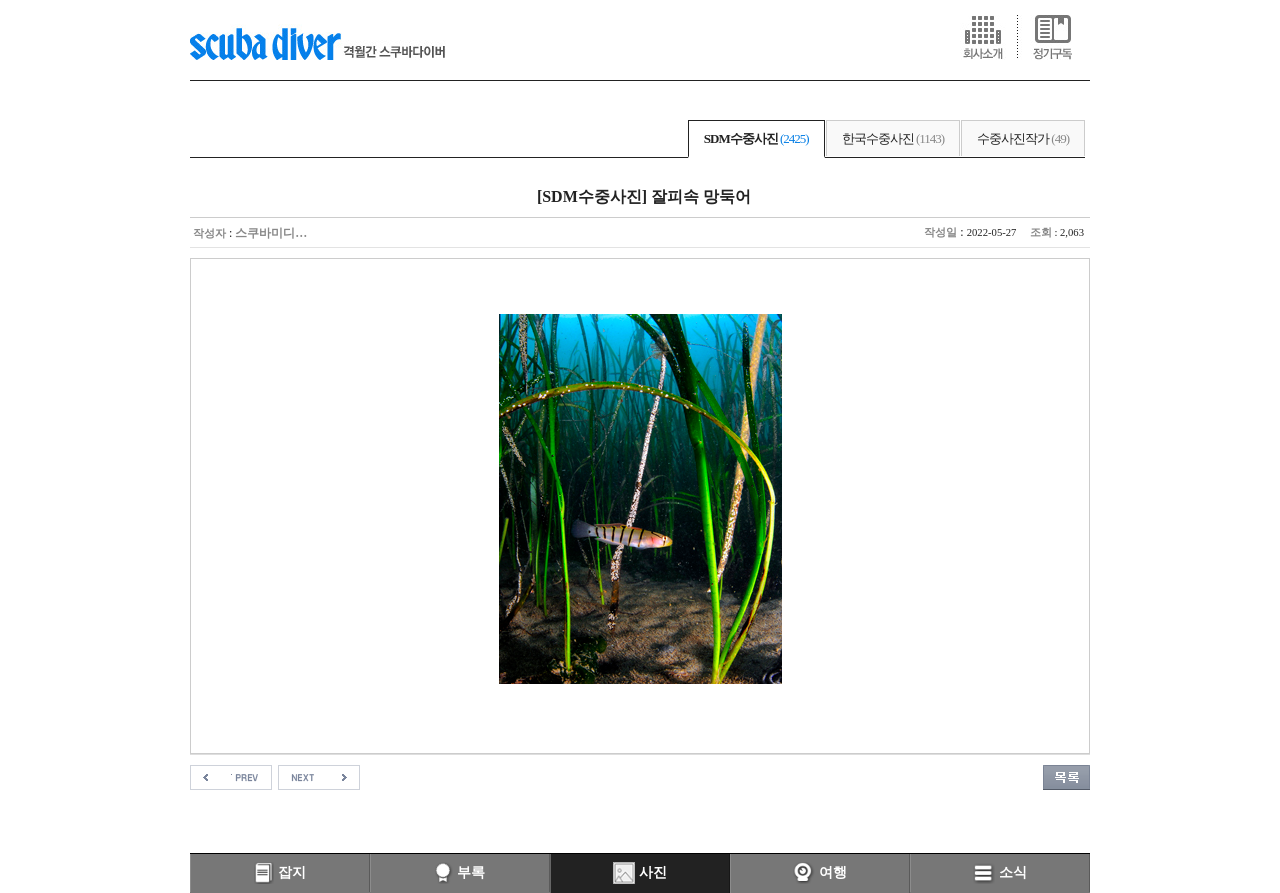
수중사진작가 (1023, 138)
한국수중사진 (893, 138)
